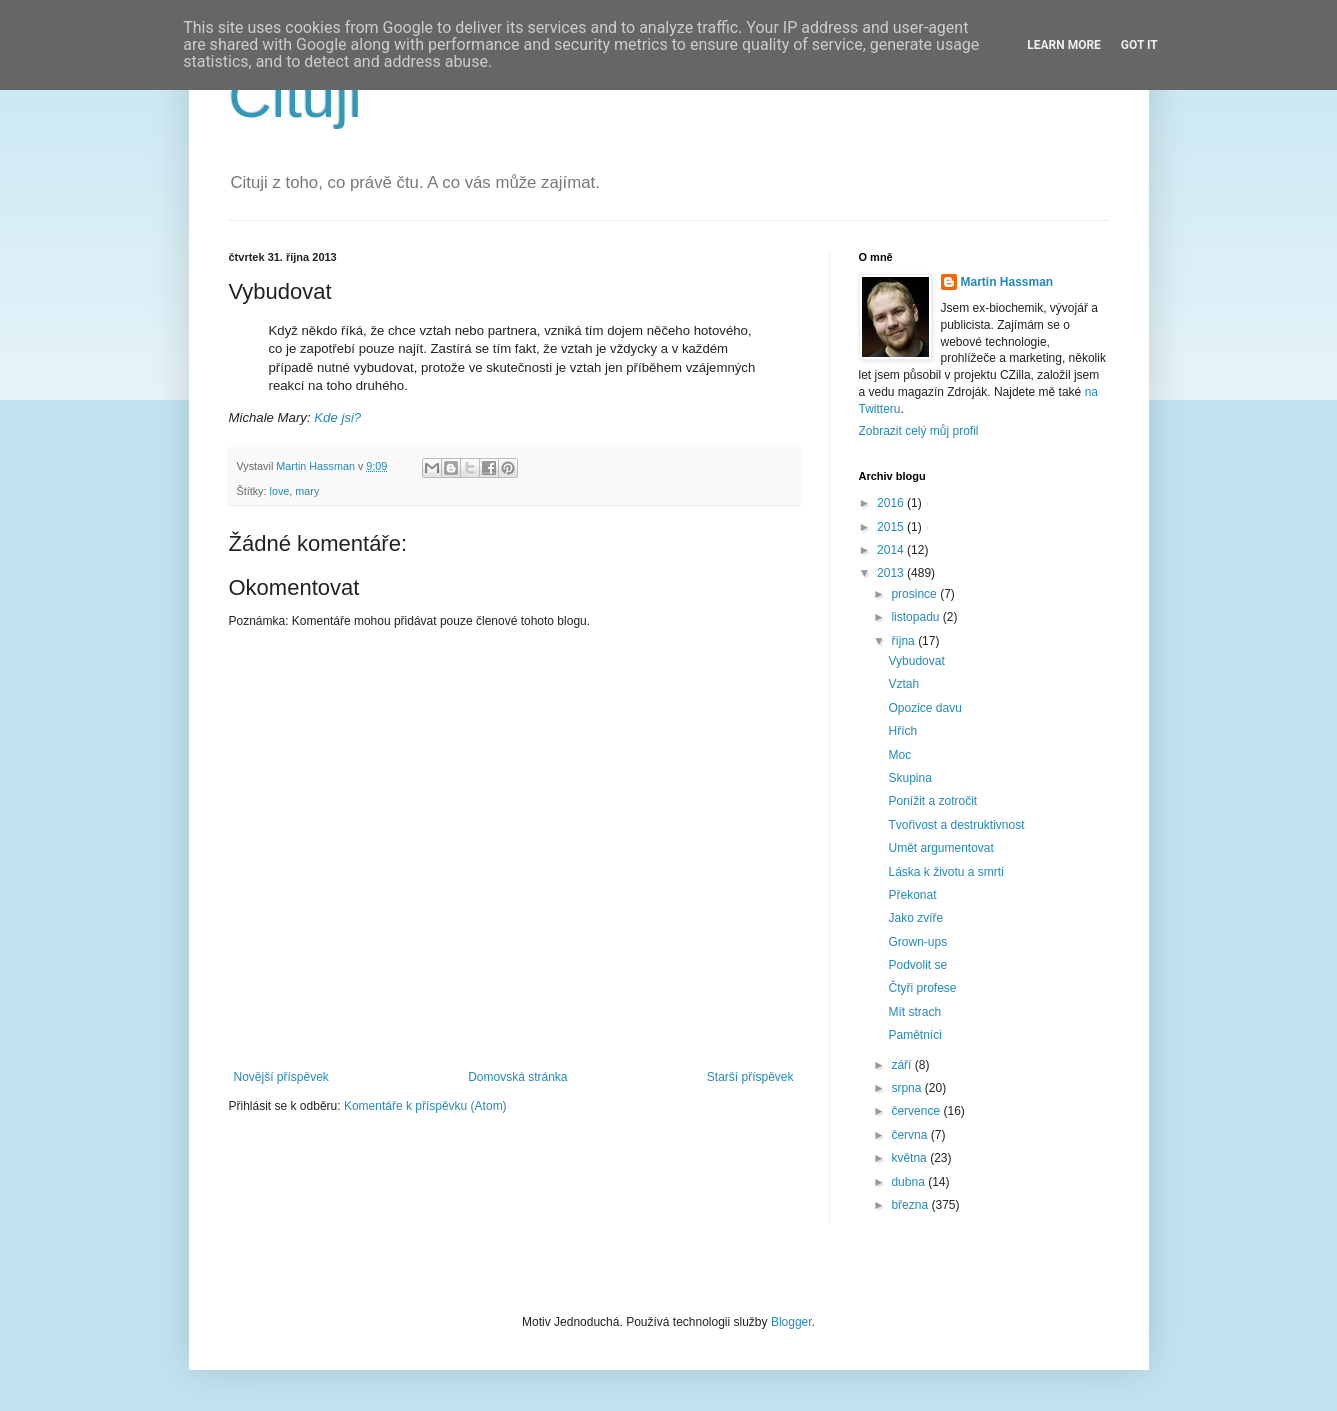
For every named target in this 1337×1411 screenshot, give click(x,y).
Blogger (791, 1322)
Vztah (903, 684)
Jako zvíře (915, 918)
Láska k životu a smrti (945, 872)
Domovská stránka (517, 1077)
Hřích (902, 731)
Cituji (295, 96)
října (904, 641)
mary (307, 491)
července (917, 1111)
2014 (892, 550)
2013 (892, 573)
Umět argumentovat (940, 848)
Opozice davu (924, 708)
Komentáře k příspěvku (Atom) (425, 1106)
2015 (892, 527)
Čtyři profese (922, 988)
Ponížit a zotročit (932, 801)
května (910, 1158)
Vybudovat (916, 661)
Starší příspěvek (750, 1077)
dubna (909, 1182)
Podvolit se (917, 965)
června (910, 1135)
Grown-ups (917, 942)
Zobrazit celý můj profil (919, 431)
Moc (899, 755)
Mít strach (914, 1012)
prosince (915, 594)
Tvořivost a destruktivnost (956, 825)
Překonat (912, 895)
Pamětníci (914, 1035)
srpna (907, 1088)
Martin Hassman (1007, 282)
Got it (1139, 45)
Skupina (909, 778)
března (911, 1205)
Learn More (1064, 45)
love (280, 491)
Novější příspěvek (281, 1077)
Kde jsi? (337, 417)
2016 (892, 503)
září (902, 1065)
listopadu (916, 617)
